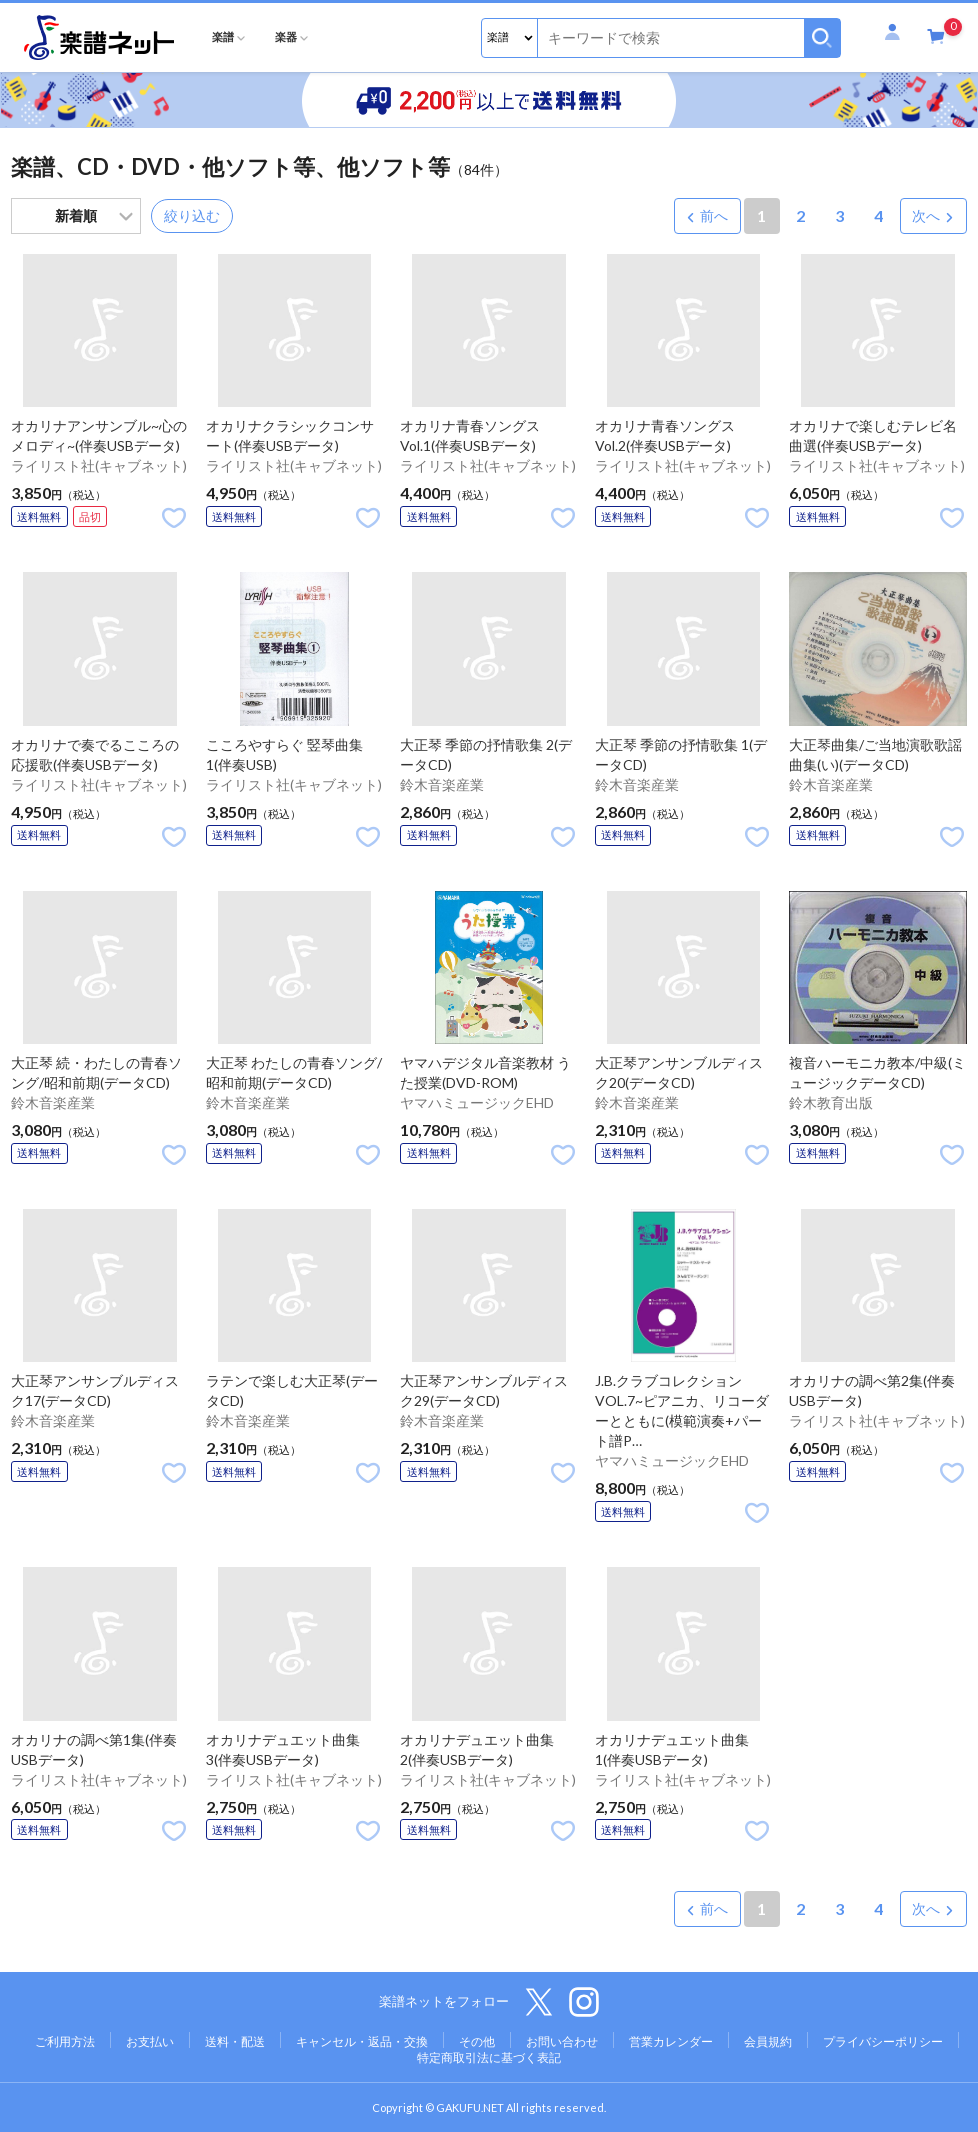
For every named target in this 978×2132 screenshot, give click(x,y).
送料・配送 (235, 2041)
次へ (926, 215)
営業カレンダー (671, 2041)
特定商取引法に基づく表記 (489, 2057)
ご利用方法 (65, 2041)
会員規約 (768, 2041)
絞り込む (192, 215)
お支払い (150, 2041)
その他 (477, 2041)
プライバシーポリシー (883, 2041)
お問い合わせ (562, 2041)
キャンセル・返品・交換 (362, 2041)
